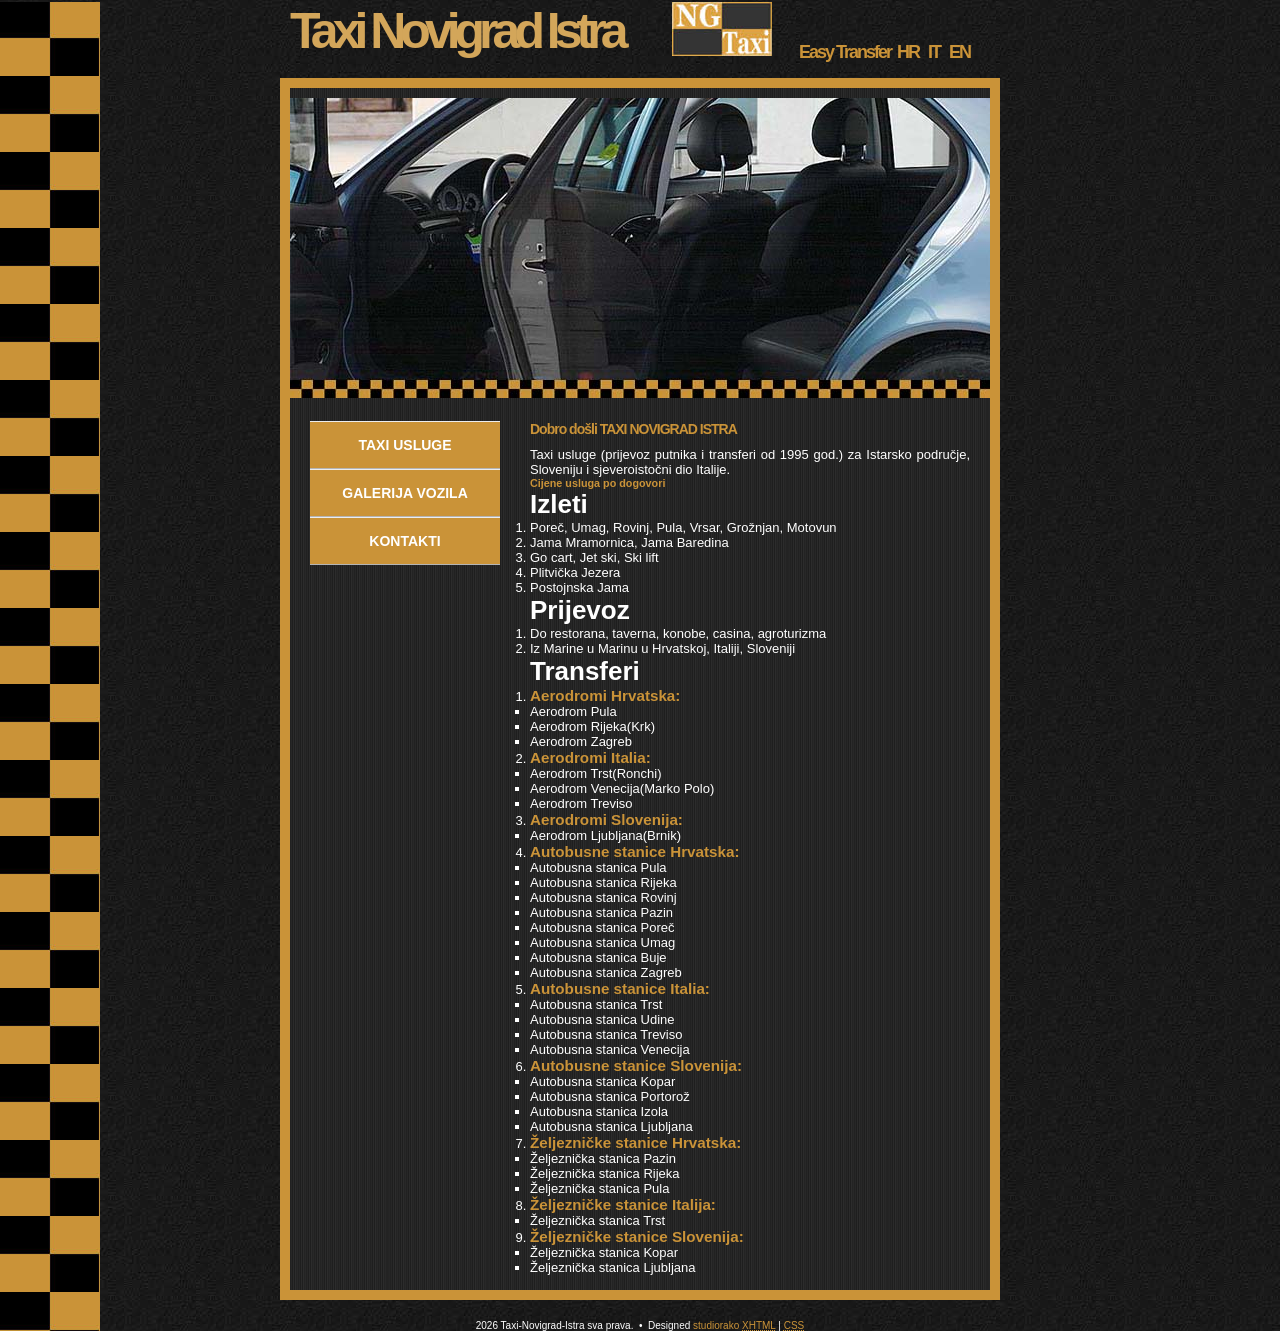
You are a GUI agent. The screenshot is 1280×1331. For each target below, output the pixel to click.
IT (931, 52)
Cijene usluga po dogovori (597, 483)
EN (956, 52)
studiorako (716, 1325)
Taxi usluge (404, 445)
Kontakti (404, 541)
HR (905, 52)
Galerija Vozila (405, 493)
